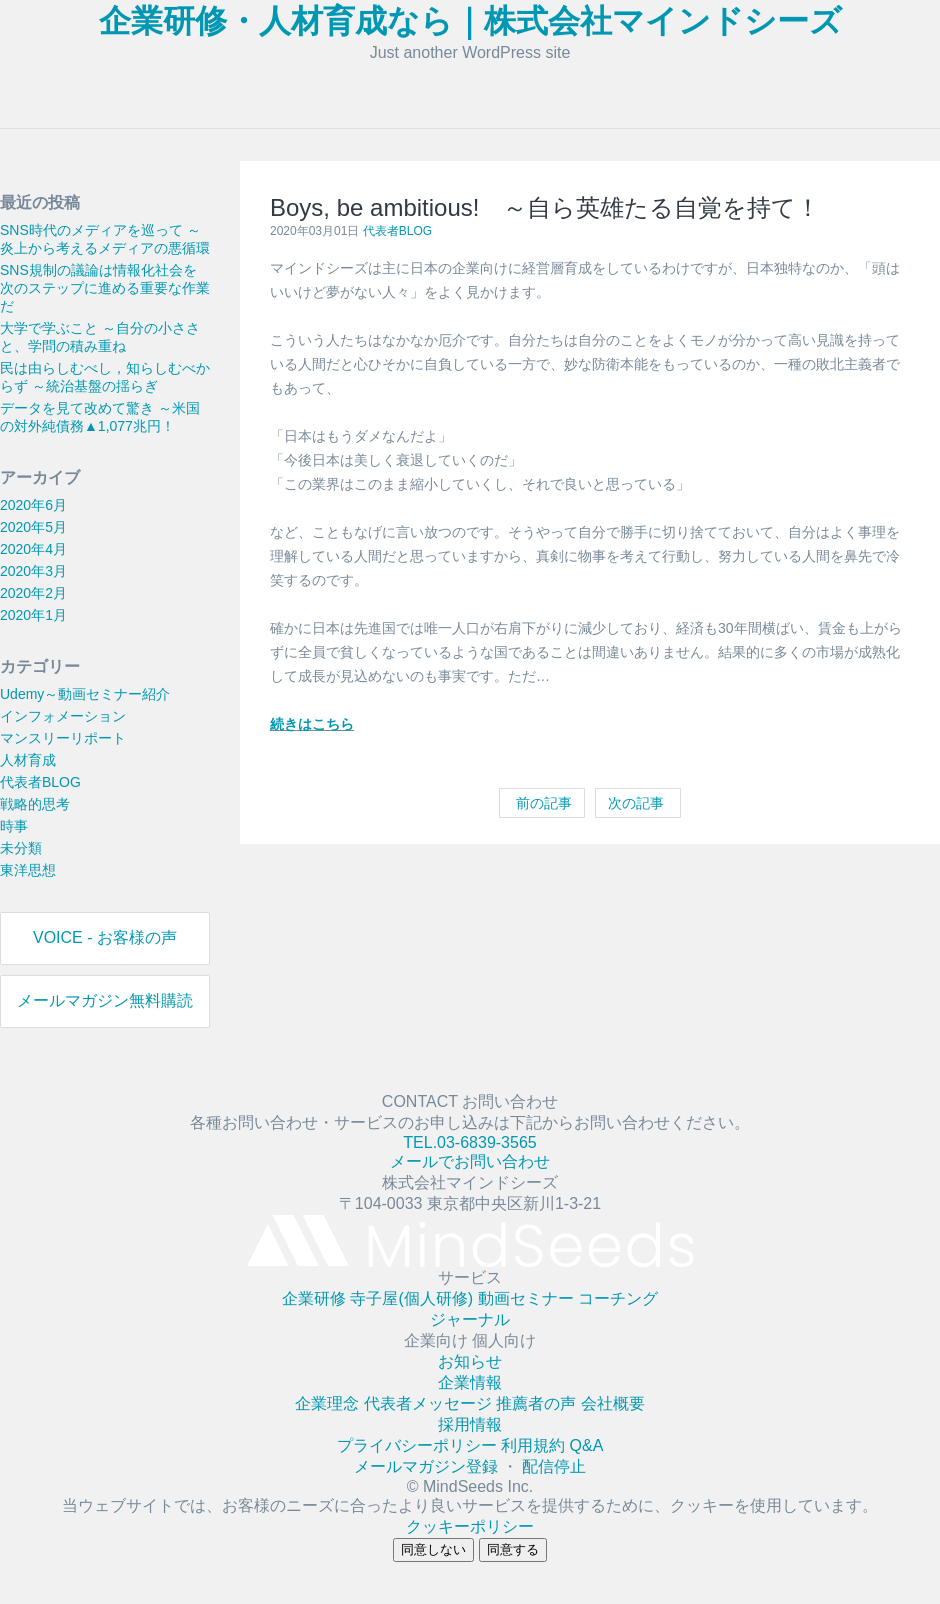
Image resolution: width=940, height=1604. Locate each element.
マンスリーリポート (63, 738)
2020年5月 (33, 527)
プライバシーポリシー (419, 1445)
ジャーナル (470, 1319)
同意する (513, 1549)
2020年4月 (33, 549)
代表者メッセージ (430, 1403)
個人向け (504, 1340)
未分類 (21, 848)
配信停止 (554, 1466)
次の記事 (638, 803)
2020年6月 (33, 505)
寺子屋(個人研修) (413, 1298)
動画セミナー (528, 1298)
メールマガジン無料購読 (105, 1000)
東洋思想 (28, 870)
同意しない (433, 1549)
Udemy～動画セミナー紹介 (85, 694)
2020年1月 (33, 615)
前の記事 (542, 803)
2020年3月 (33, 571)
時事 (14, 826)
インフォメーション (63, 716)
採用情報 (470, 1424)
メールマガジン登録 (428, 1466)
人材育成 (28, 760)
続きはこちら (312, 724)
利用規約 (535, 1445)
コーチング (618, 1298)
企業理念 (329, 1403)
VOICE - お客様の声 (105, 937)
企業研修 (316, 1298)
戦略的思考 (35, 804)
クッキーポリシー (470, 1526)
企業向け (438, 1340)
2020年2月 (33, 593)
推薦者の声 (538, 1403)
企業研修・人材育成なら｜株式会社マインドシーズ (470, 21)
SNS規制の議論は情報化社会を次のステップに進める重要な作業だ (105, 288)
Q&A (587, 1445)
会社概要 (613, 1403)
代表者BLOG (40, 782)
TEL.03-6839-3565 (469, 1142)
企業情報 (470, 1382)
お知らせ (470, 1361)
